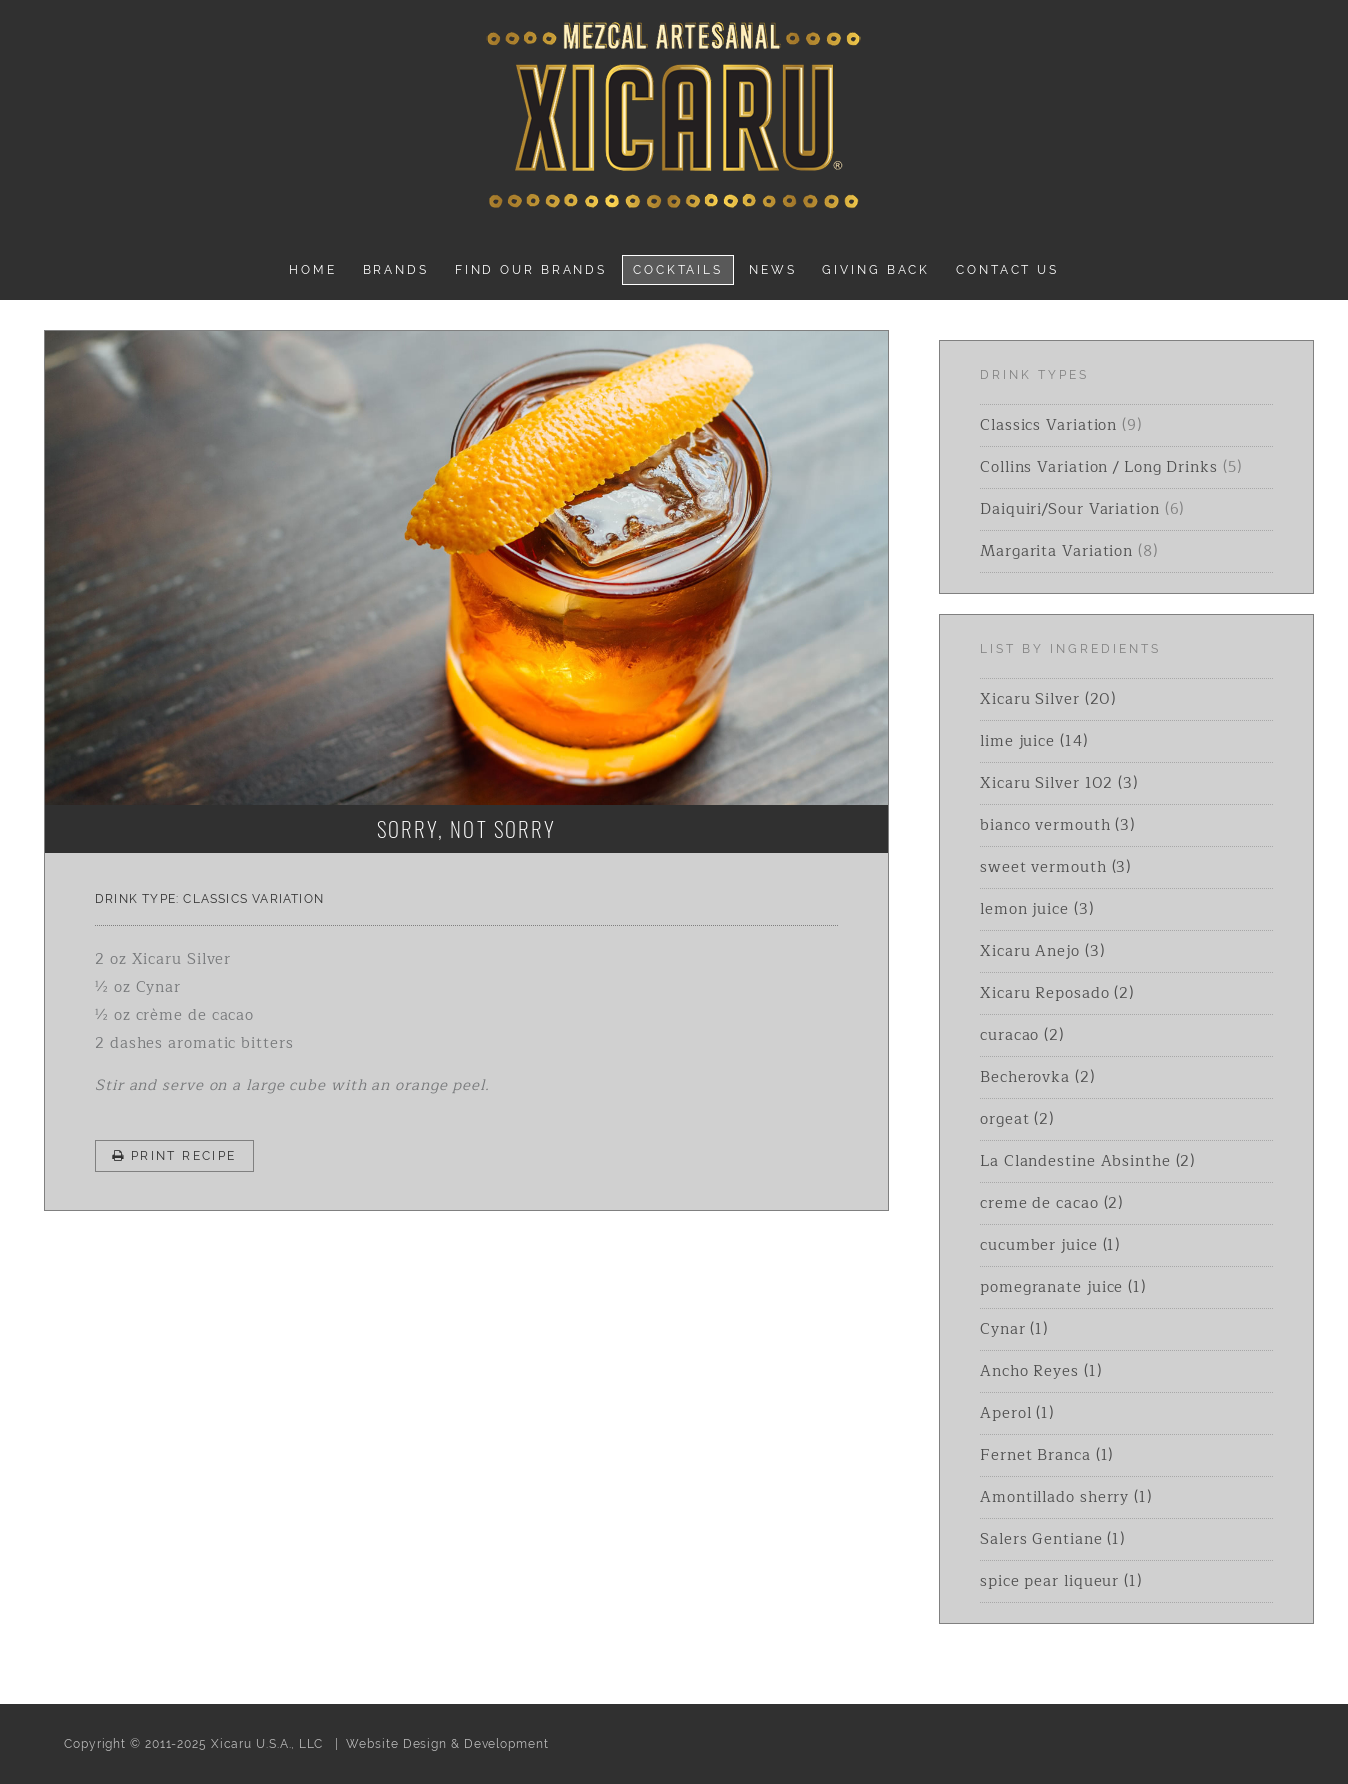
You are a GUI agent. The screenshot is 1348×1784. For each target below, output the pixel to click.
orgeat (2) (1017, 1119)
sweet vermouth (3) (1055, 867)
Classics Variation (253, 899)
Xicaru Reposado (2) (1057, 993)
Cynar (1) (1014, 1329)
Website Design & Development (447, 1744)
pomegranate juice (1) (1063, 1287)
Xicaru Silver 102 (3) (1059, 783)
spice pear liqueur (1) (1061, 1581)
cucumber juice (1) (1050, 1245)
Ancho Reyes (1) (1041, 1371)
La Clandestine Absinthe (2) (1087, 1161)
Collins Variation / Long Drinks (1099, 467)
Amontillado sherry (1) (1066, 1497)
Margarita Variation (1056, 551)
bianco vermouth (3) (1057, 825)
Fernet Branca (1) (1046, 1455)
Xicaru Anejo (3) (1042, 951)
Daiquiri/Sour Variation (1070, 509)
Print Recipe (174, 1156)
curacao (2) (1022, 1035)
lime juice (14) (1034, 741)
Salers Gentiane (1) (1052, 1539)
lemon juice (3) (1037, 909)
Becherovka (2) (1037, 1077)
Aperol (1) (1017, 1413)
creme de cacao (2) (1051, 1203)
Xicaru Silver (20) (1048, 699)
